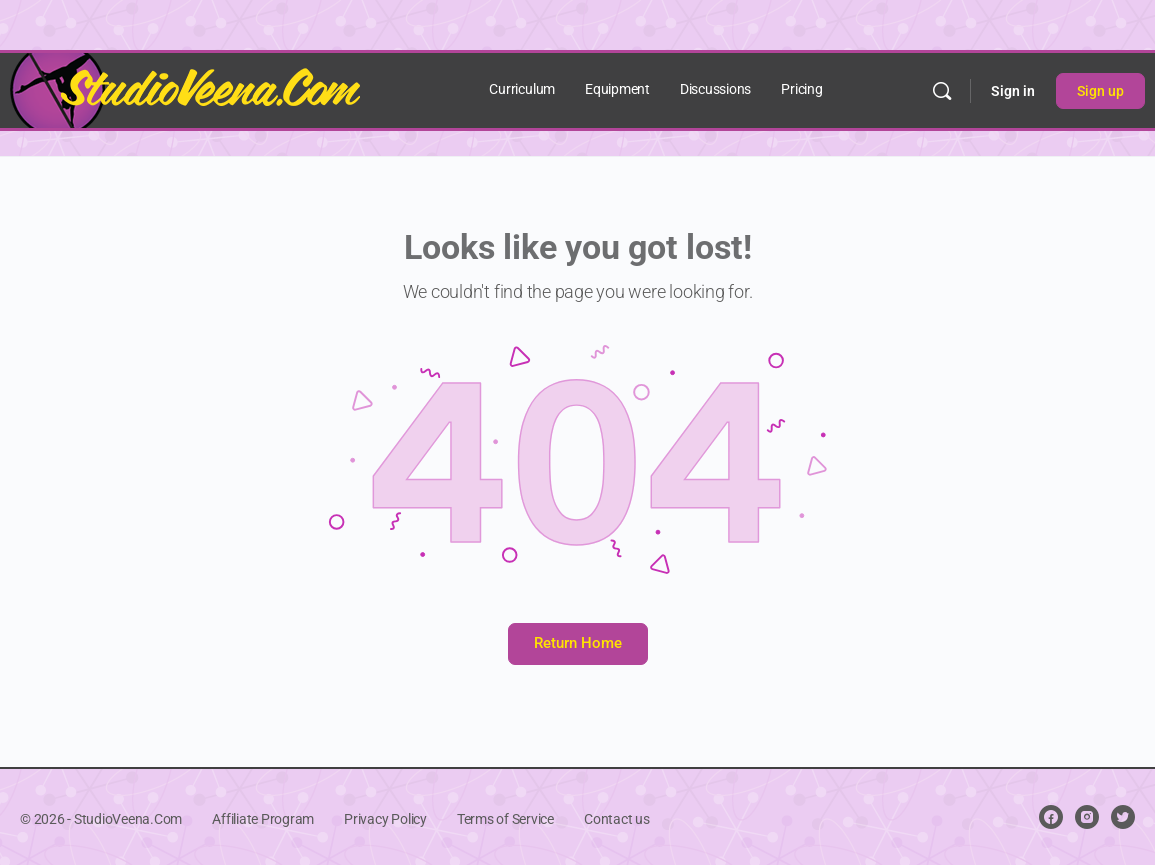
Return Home (578, 643)
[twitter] (1123, 817)
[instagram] (1087, 817)
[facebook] (1051, 817)
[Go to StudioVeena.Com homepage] (185, 89)
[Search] (942, 91)
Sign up (1100, 91)
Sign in (1013, 91)
